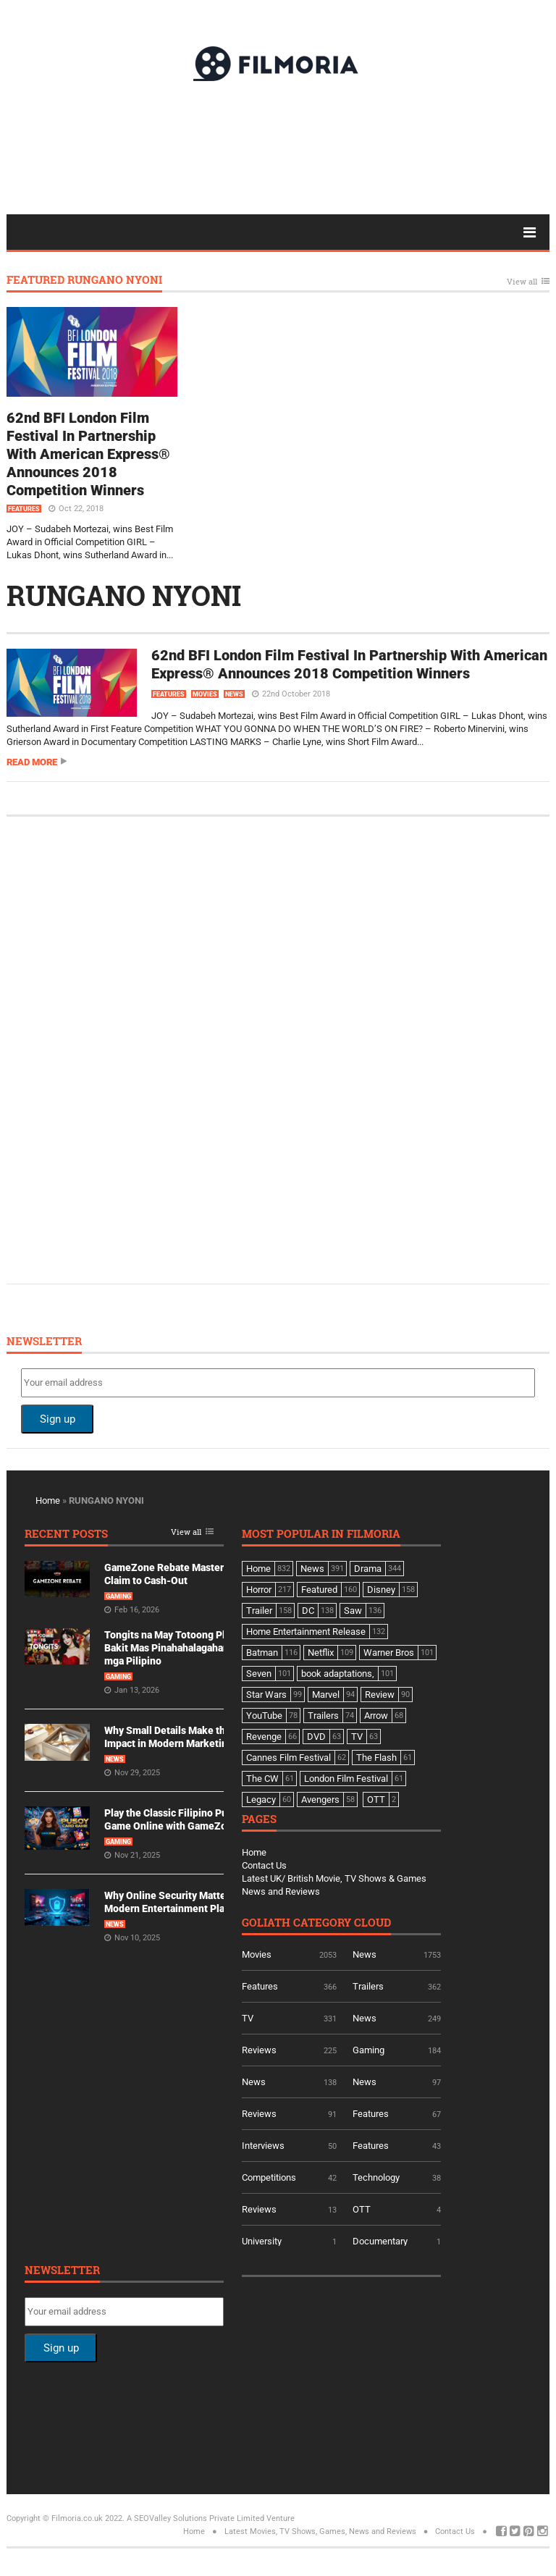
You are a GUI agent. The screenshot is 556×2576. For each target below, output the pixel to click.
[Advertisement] (278, 147)
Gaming (118, 1596)
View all (522, 282)
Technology (376, 2177)
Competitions (269, 2177)
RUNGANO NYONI (124, 595)
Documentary (380, 2241)
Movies (205, 694)
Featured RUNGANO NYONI (84, 280)
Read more (32, 762)
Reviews (259, 2050)
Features (24, 509)
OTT (362, 2209)
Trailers (368, 1986)
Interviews (263, 2145)
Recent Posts (66, 1534)
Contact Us (264, 1865)
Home (47, 1500)
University (262, 2241)
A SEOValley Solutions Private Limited (195, 2518)
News (234, 694)
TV (247, 2018)
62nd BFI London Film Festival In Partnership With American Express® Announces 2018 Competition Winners (88, 454)
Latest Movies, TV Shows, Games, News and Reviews (320, 2531)
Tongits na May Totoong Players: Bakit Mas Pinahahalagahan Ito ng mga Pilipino (180, 1648)
